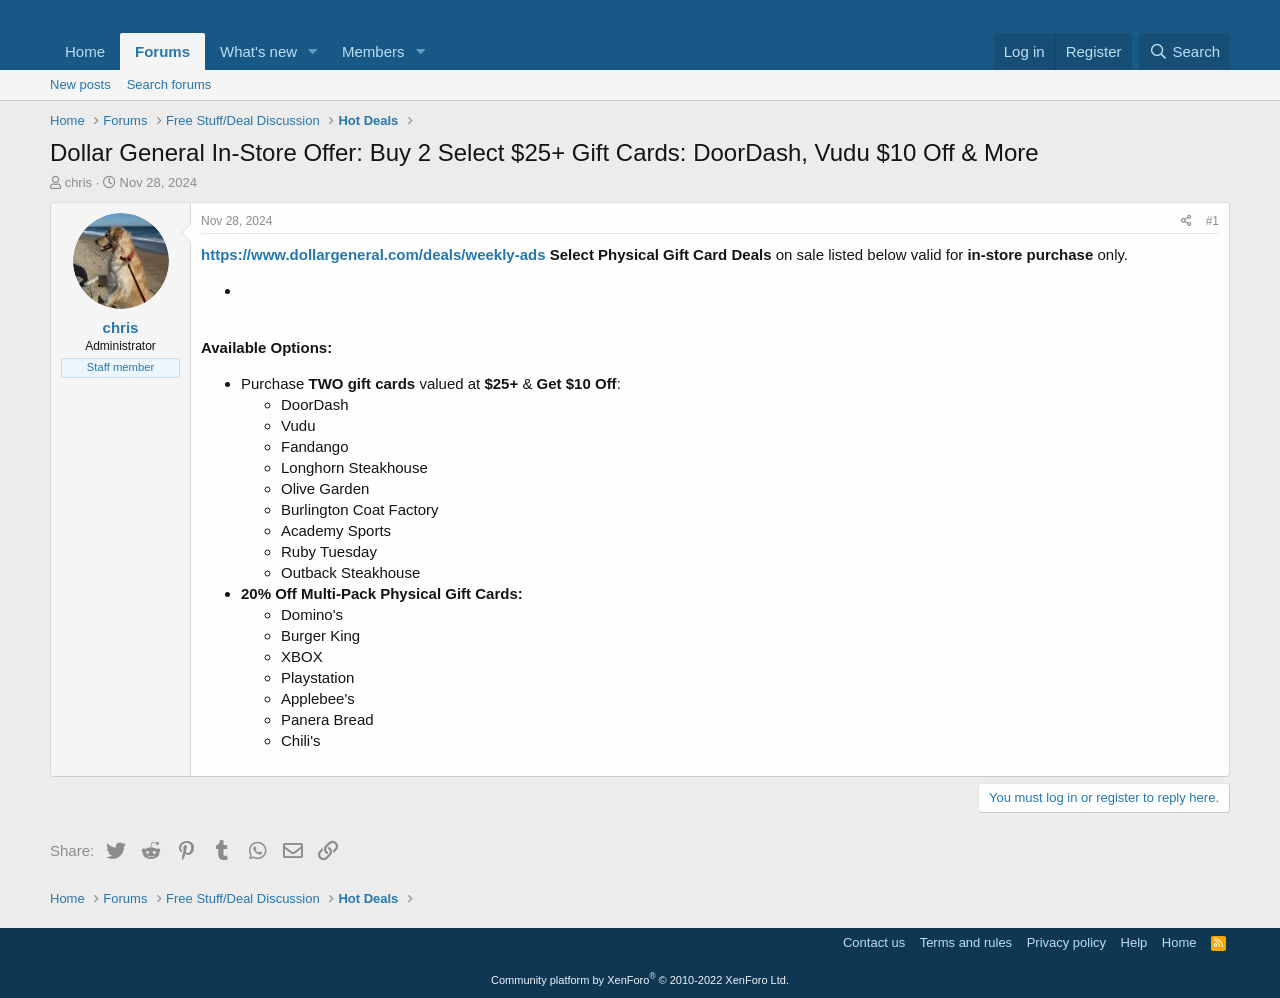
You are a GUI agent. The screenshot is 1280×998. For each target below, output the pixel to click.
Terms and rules (966, 942)
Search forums (169, 84)
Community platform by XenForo (640, 980)
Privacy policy (1066, 942)
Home (85, 51)
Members (373, 51)
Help (1134, 942)
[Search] (1184, 51)
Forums (162, 51)
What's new (258, 51)
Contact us (874, 942)
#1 (1212, 221)
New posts (80, 84)
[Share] (1186, 221)
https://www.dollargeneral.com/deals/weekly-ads (373, 254)
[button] (313, 51)
